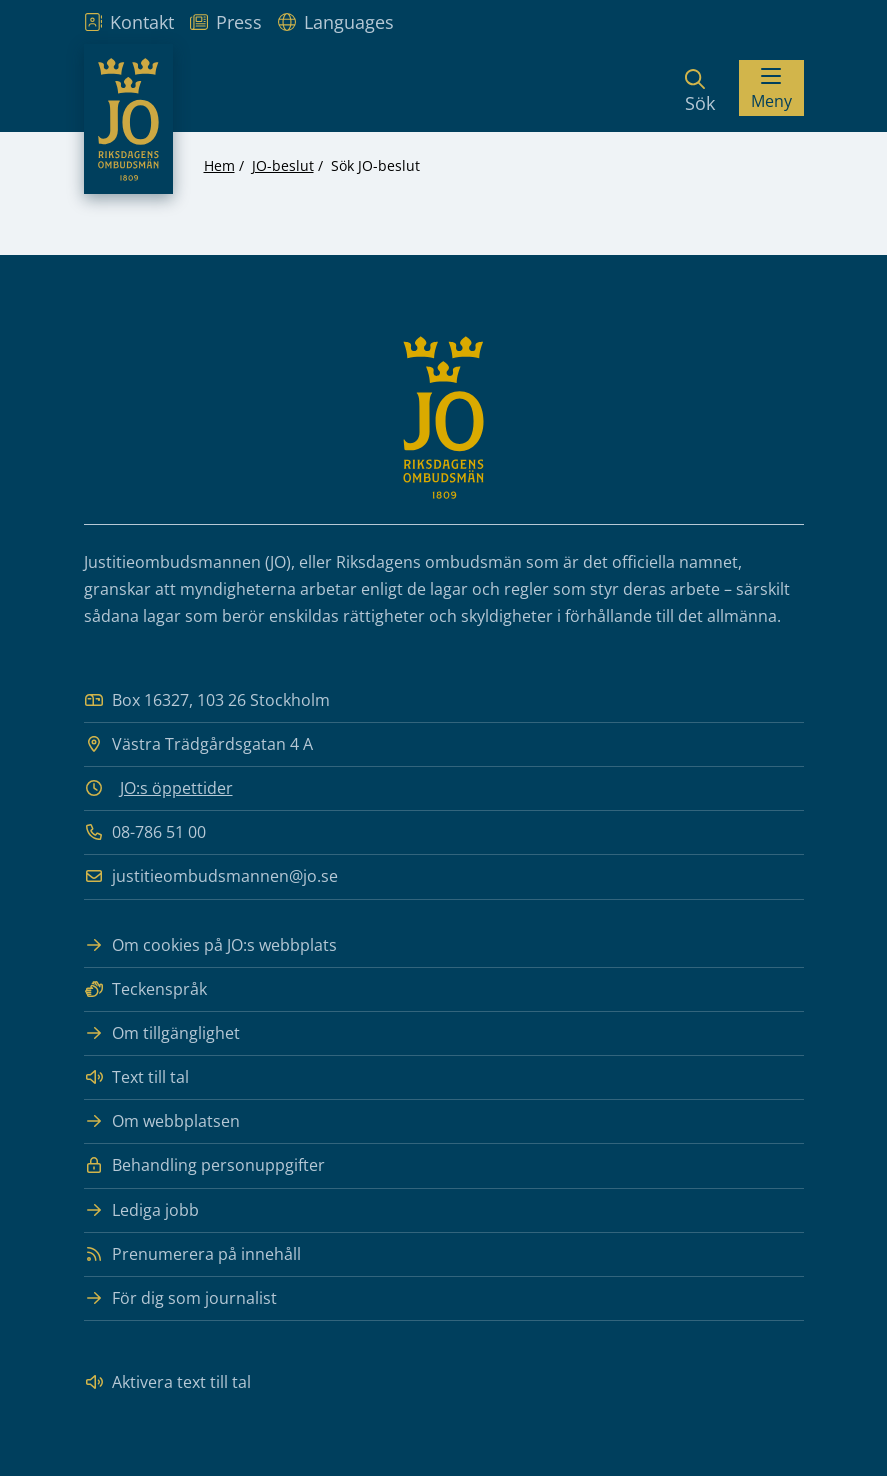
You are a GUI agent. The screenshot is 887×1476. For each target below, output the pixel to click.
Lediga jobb (141, 1210)
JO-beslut (283, 165)
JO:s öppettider (176, 788)
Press (226, 22)
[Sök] (700, 88)
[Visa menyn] (771, 88)
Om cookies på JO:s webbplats (210, 945)
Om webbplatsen (162, 1121)
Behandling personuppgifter (204, 1165)
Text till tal (136, 1077)
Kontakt (129, 22)
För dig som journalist (180, 1298)
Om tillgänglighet (162, 1033)
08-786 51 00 (145, 832)
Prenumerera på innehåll (192, 1254)
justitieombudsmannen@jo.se (211, 876)
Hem (219, 165)
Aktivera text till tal (167, 1382)
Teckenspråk (145, 989)
